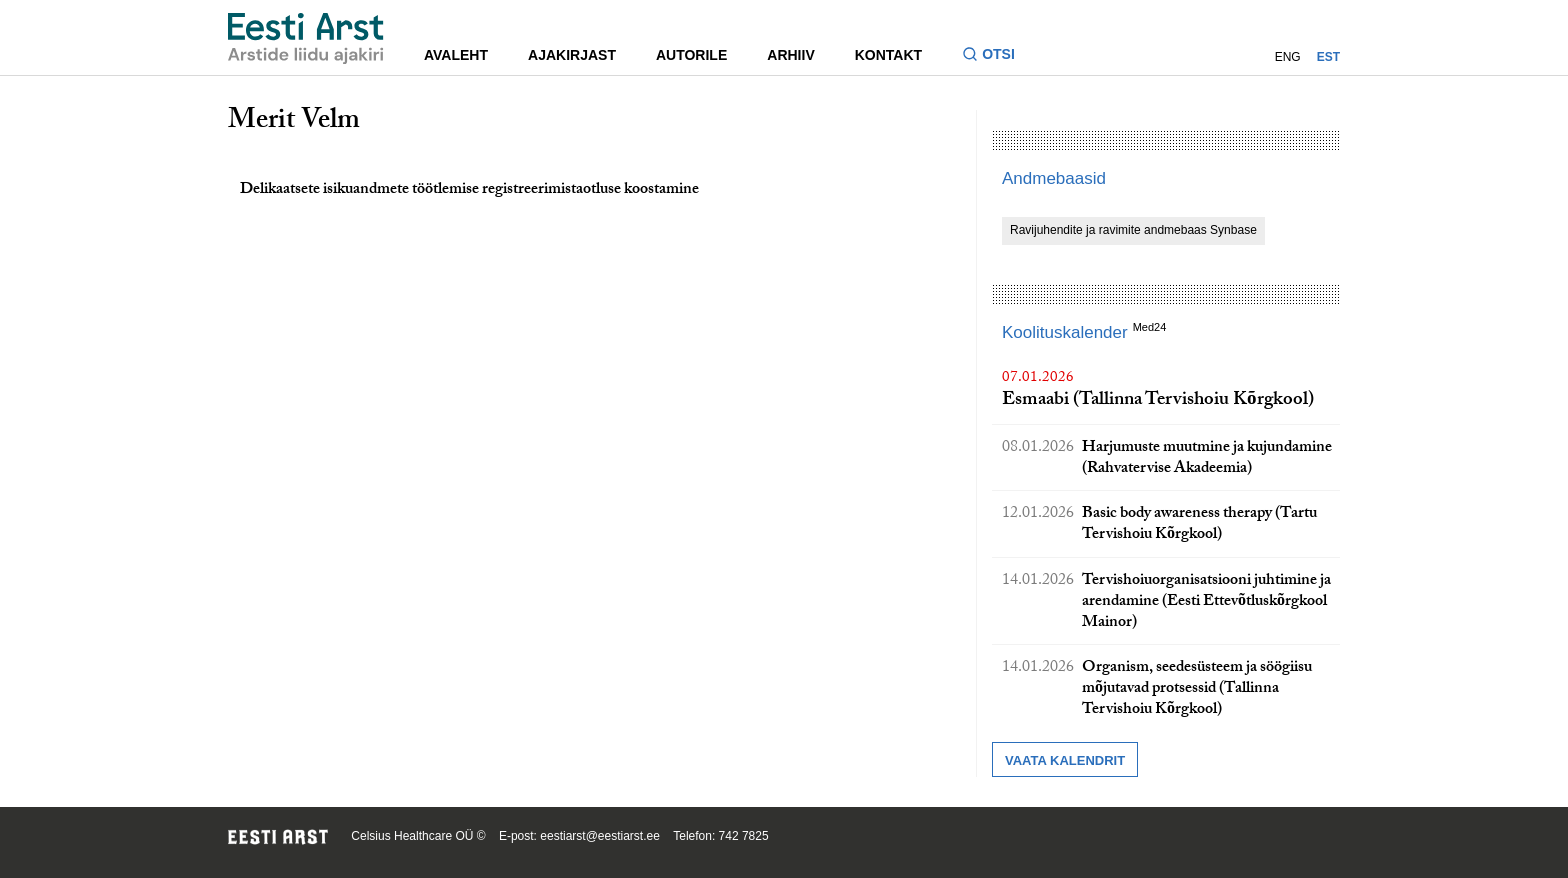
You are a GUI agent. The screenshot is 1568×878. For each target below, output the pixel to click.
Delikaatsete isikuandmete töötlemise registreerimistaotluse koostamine (469, 190)
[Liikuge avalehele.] (306, 38)
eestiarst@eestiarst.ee (600, 836)
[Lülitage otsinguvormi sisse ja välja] (996, 56)
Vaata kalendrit (1065, 760)
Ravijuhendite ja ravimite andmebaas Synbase (1133, 230)
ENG (1288, 57)
